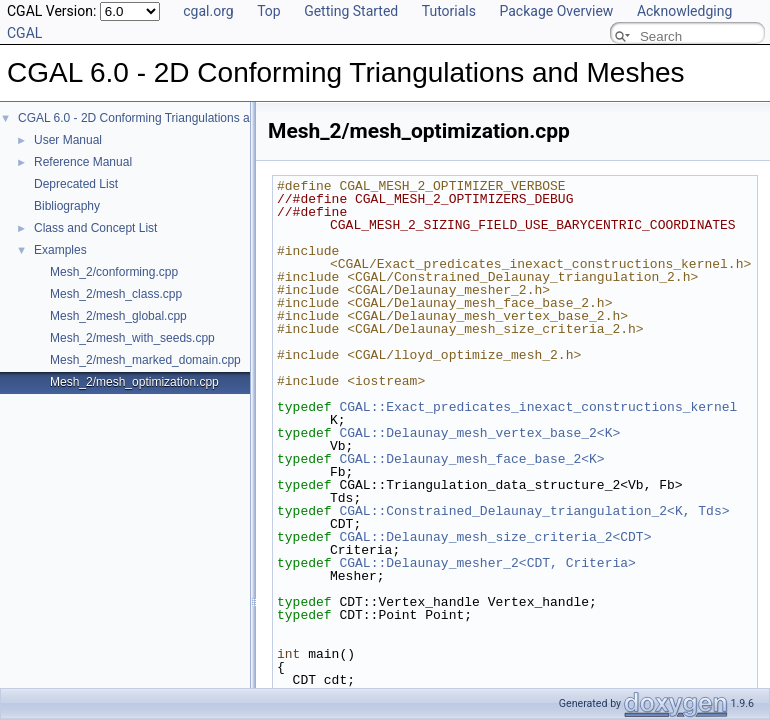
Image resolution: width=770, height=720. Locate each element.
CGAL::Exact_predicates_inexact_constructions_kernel (538, 407)
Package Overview (556, 11)
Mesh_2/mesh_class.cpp (116, 294)
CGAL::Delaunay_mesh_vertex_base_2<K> (479, 433)
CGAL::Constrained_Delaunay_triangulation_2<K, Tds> (534, 511)
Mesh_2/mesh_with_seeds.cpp (132, 338)
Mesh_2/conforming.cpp (114, 272)
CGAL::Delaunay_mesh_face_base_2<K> (471, 459)
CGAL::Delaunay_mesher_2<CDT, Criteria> (487, 563)
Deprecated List (76, 184)
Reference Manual (83, 162)
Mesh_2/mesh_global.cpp (118, 316)
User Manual (68, 140)
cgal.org (208, 11)
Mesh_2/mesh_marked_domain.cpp (145, 360)
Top (269, 11)
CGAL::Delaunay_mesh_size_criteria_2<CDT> (495, 537)
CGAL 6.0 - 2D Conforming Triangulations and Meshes (163, 118)
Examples (60, 250)
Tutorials (449, 11)
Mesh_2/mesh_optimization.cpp (134, 382)
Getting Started (351, 11)
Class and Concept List (95, 228)
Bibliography (67, 206)
